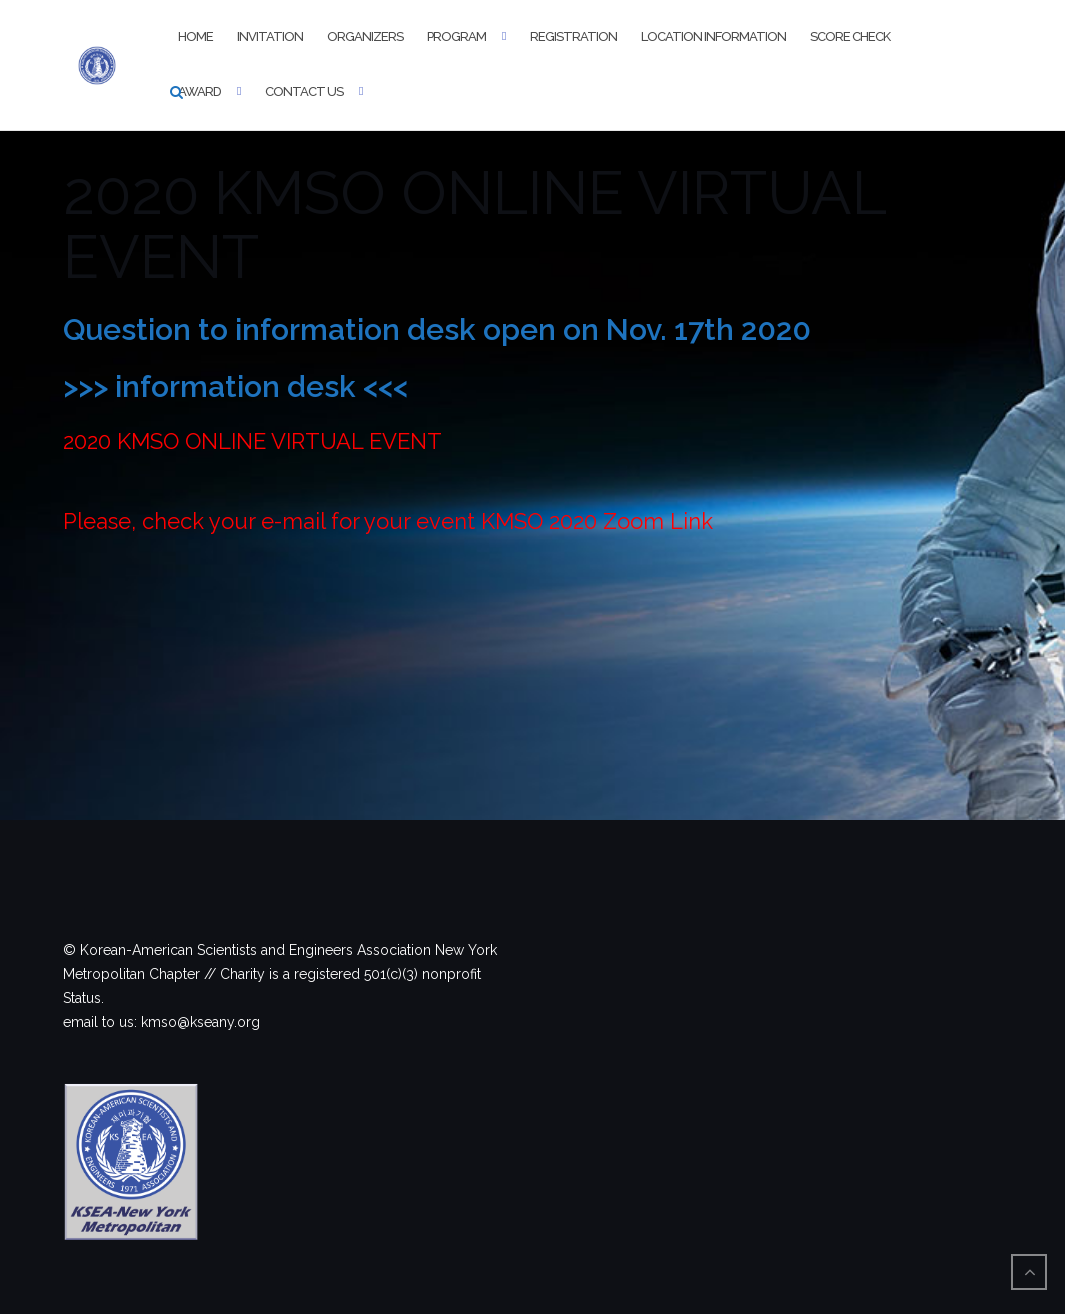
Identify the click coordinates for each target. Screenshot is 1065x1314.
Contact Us (304, 91)
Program (456, 36)
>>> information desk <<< (235, 386)
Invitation (270, 36)
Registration (573, 36)
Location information (713, 36)
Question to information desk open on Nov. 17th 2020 (437, 329)
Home (195, 36)
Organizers (365, 36)
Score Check (850, 36)
